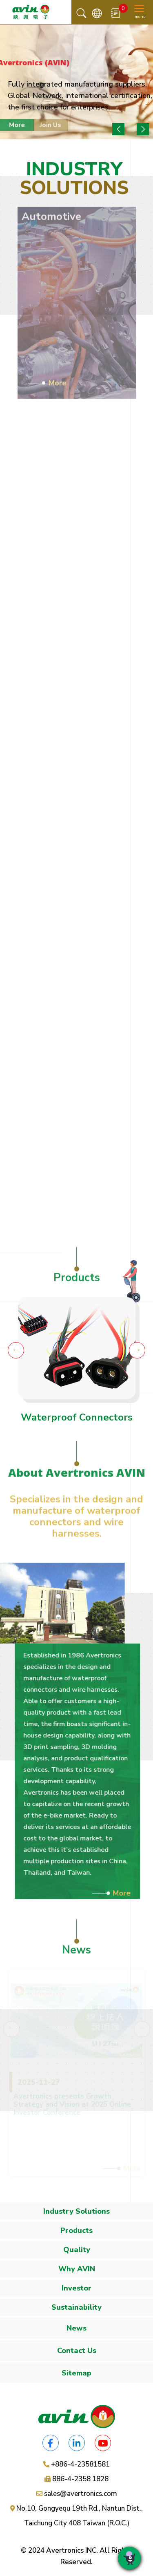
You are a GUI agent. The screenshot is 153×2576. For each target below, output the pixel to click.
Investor (76, 2288)
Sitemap (76, 2373)
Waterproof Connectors (77, 1417)
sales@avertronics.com (80, 2493)
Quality (76, 2250)
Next (143, 129)
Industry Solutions (76, 2211)
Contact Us (76, 2350)
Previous (118, 129)
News (76, 2328)
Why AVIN (76, 2269)
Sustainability (76, 2307)
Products (76, 2230)
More (126, 1893)
